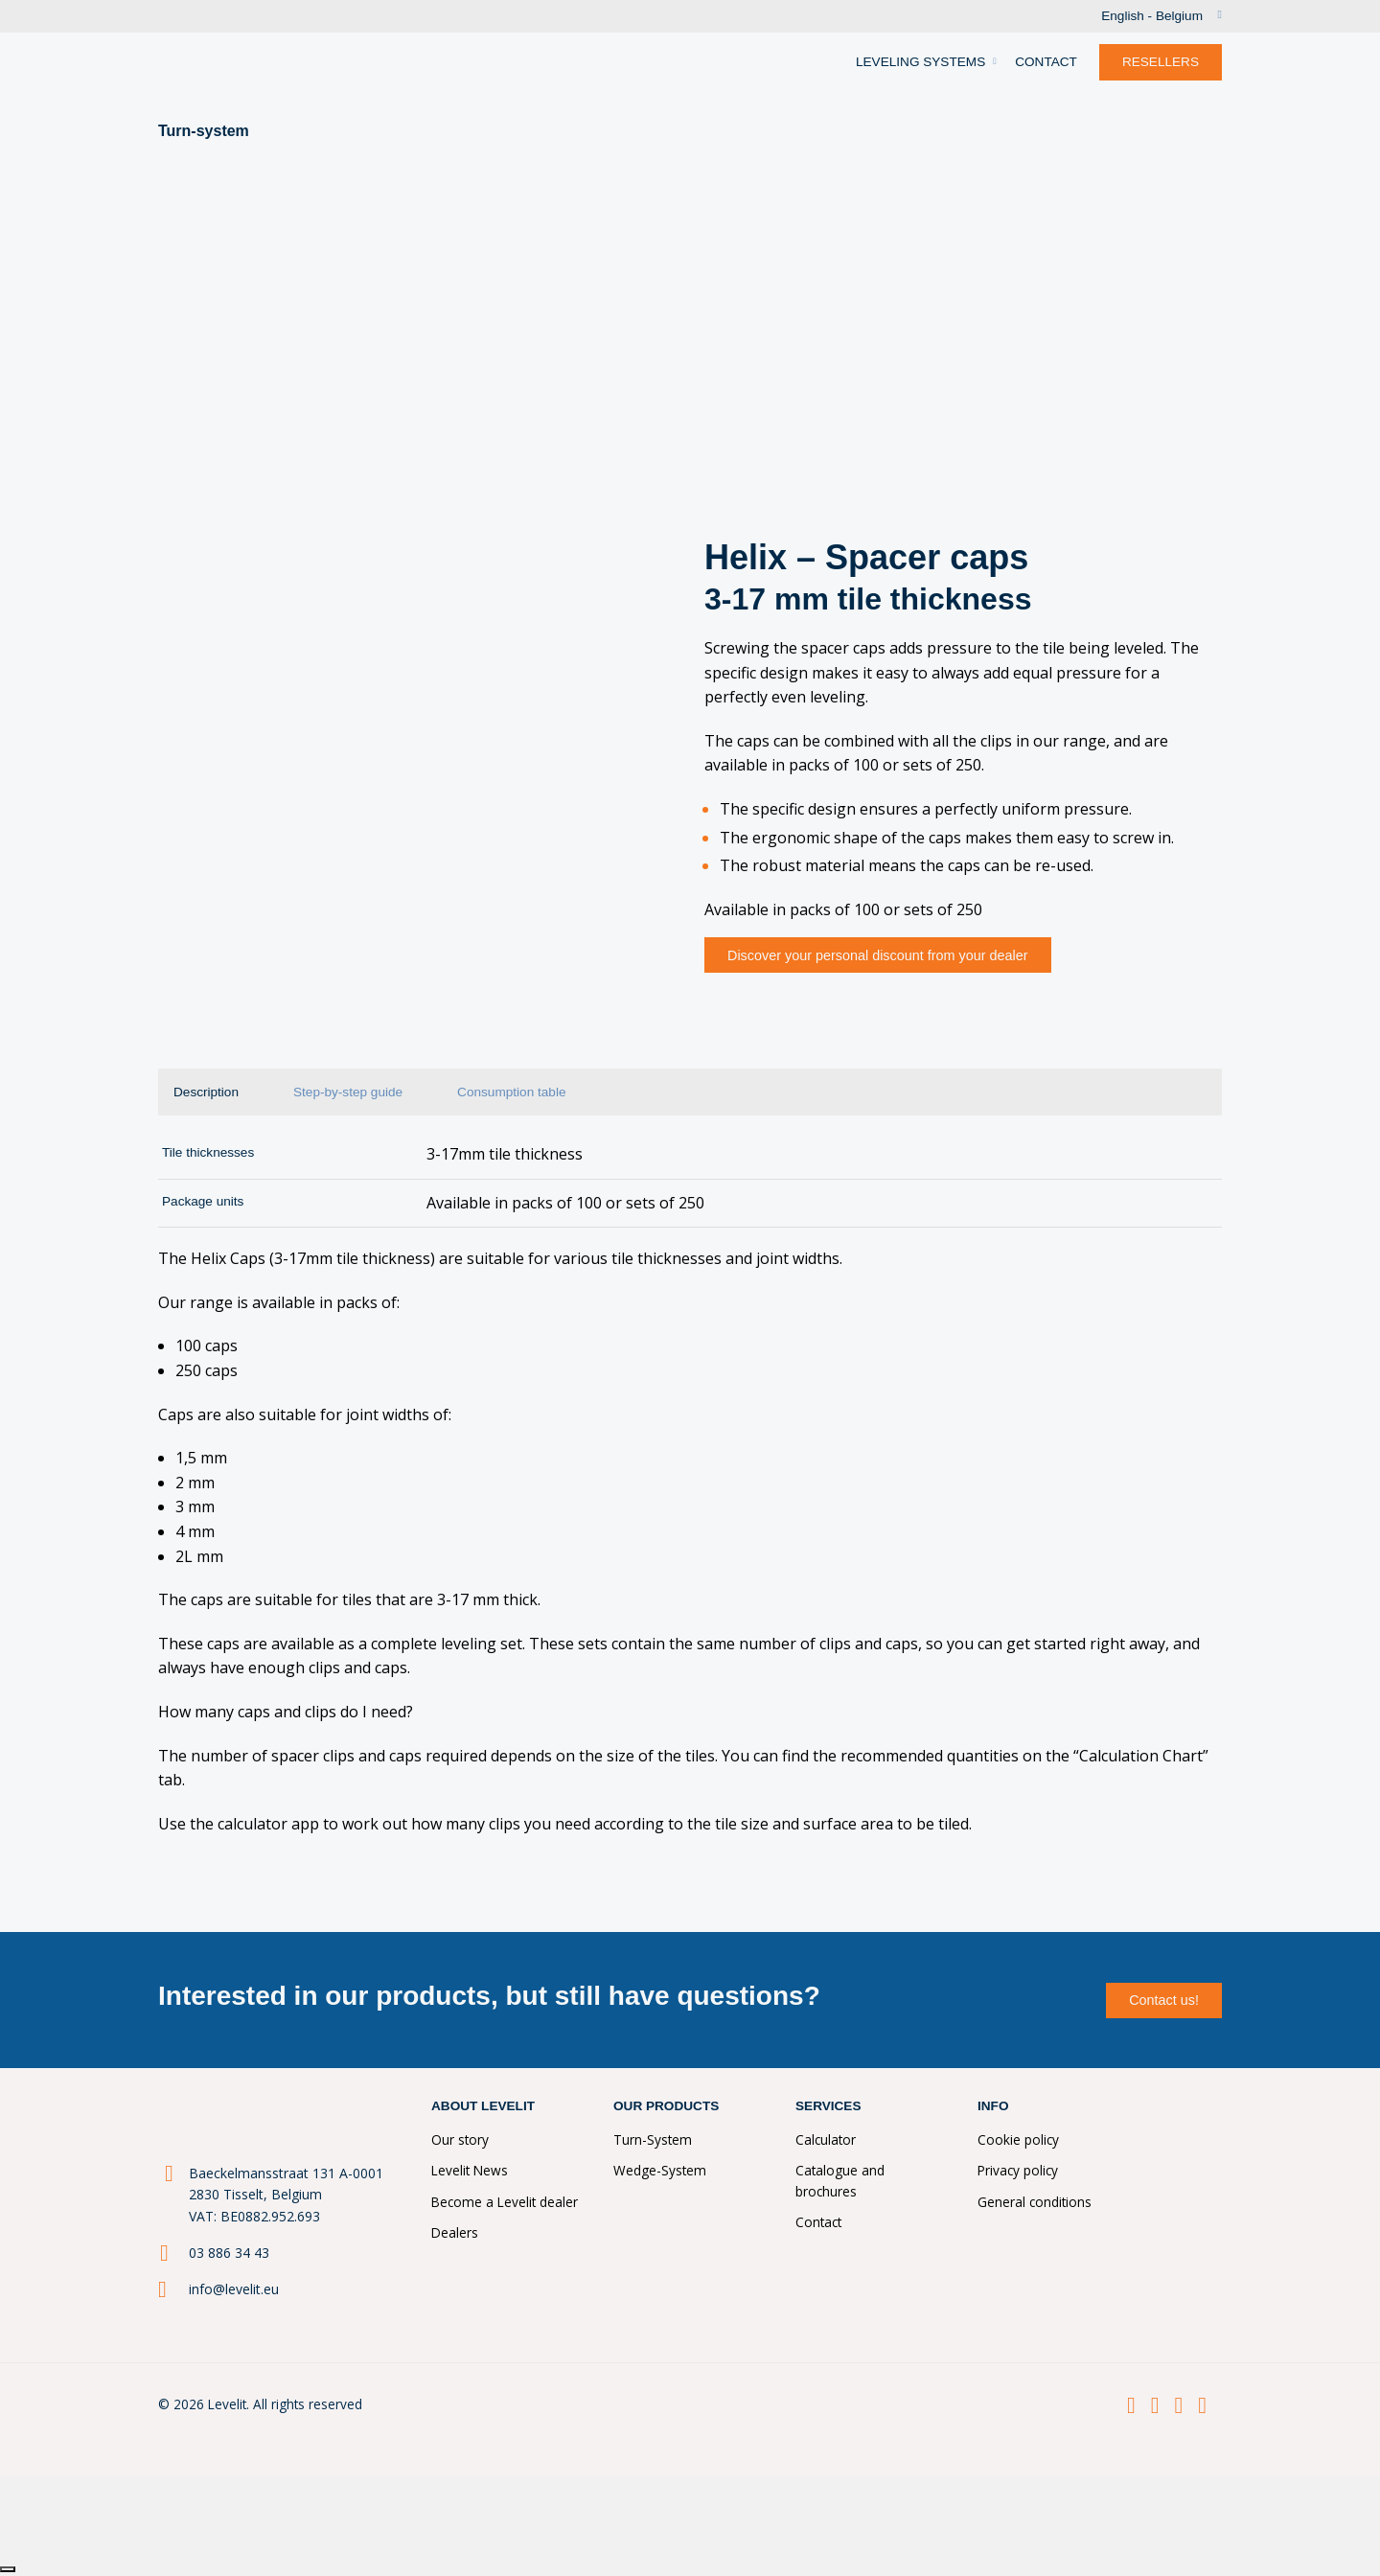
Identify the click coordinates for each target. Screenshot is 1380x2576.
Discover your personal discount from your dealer (877, 955)
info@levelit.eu (234, 2289)
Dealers (454, 2232)
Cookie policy (1018, 2139)
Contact (818, 2222)
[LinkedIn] (1155, 2405)
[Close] (7, 2569)
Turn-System (652, 2139)
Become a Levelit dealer (504, 2202)
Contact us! (1164, 2000)
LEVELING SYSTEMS (920, 62)
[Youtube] (1202, 2405)
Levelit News (469, 2170)
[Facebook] (1131, 2405)
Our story (460, 2139)
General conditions (1035, 2202)
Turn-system (203, 131)
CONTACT (1046, 62)
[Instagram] (1178, 2405)
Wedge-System (659, 2170)
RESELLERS (1160, 62)
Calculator (825, 2139)
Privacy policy (1018, 2170)
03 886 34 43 (229, 2252)
